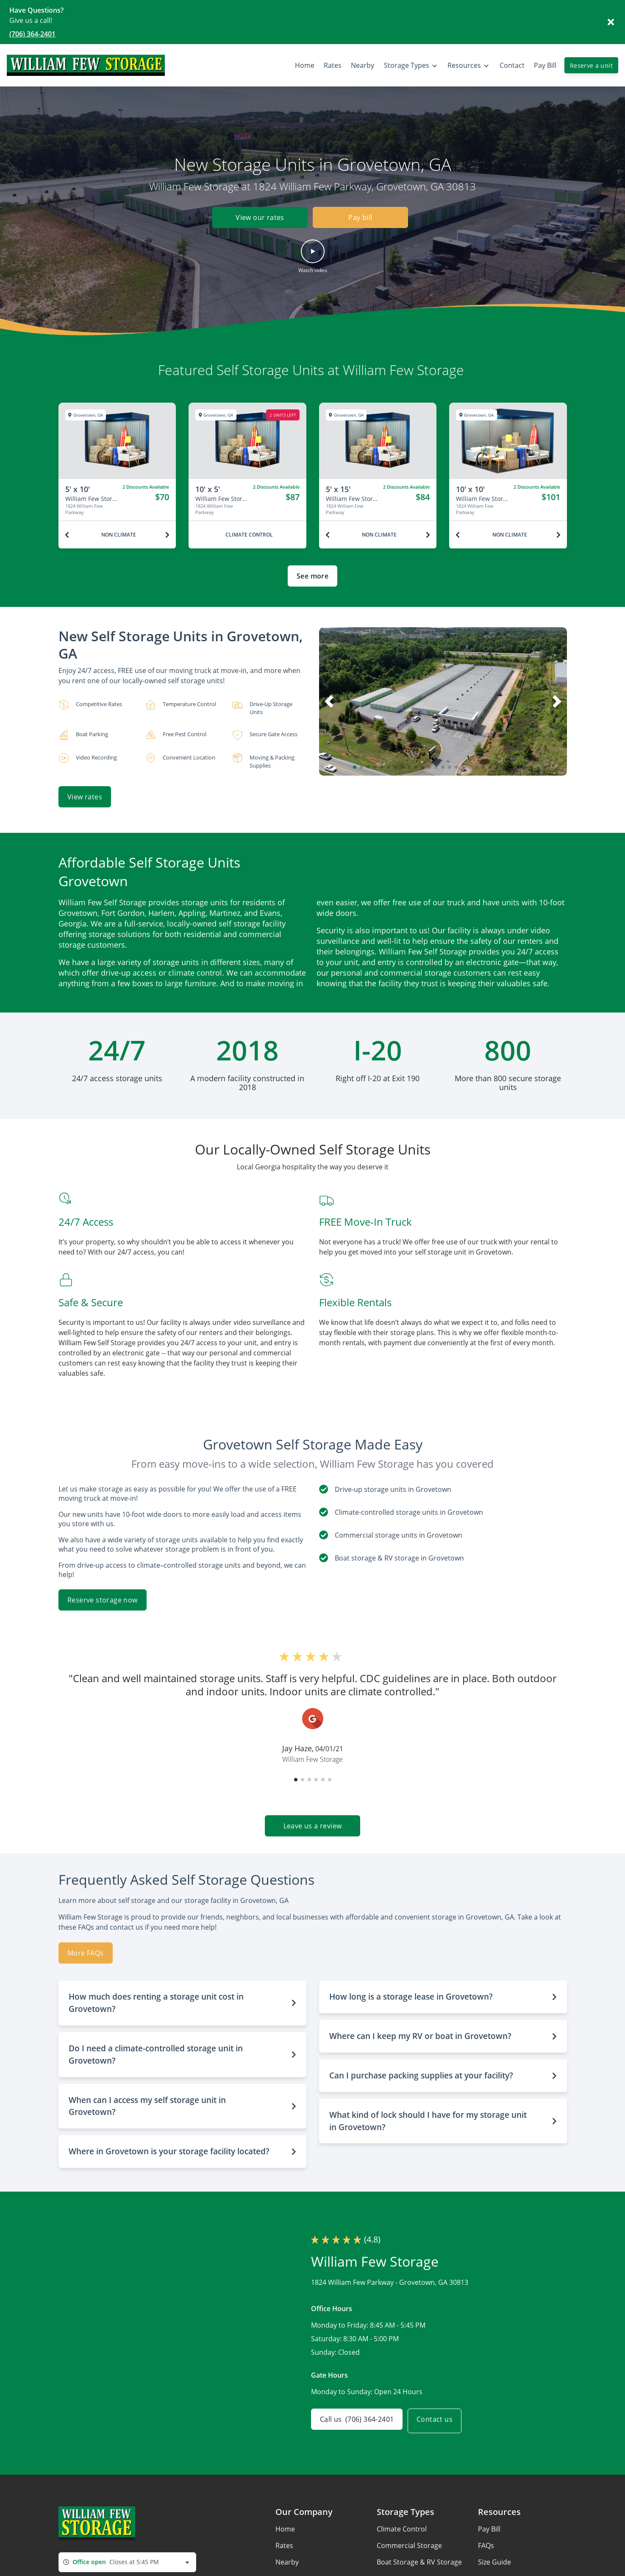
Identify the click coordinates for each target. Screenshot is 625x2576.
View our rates (255, 218)
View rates (84, 796)
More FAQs (85, 1948)
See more (312, 576)
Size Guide (494, 2557)
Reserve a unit (591, 65)
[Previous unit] (66, 534)
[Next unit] (167, 534)
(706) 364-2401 (32, 34)
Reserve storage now (102, 1595)
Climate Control (402, 2524)
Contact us (440, 2415)
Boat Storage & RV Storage (419, 2557)
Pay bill (360, 218)
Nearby (287, 2557)
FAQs (486, 2540)
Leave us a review (312, 1820)
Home (285, 2524)
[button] (312, 256)
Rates (284, 2540)
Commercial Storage (409, 2540)
